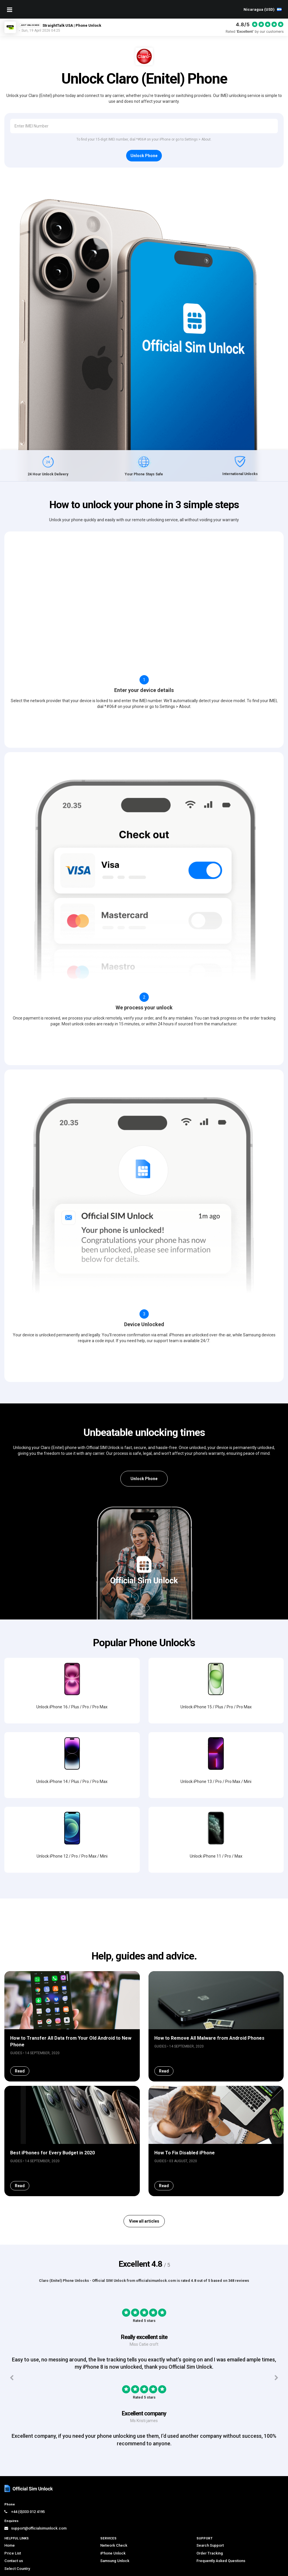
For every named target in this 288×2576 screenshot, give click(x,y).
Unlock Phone (144, 1478)
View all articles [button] (144, 2267)
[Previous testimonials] (11, 2423)
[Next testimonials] (276, 2423)
